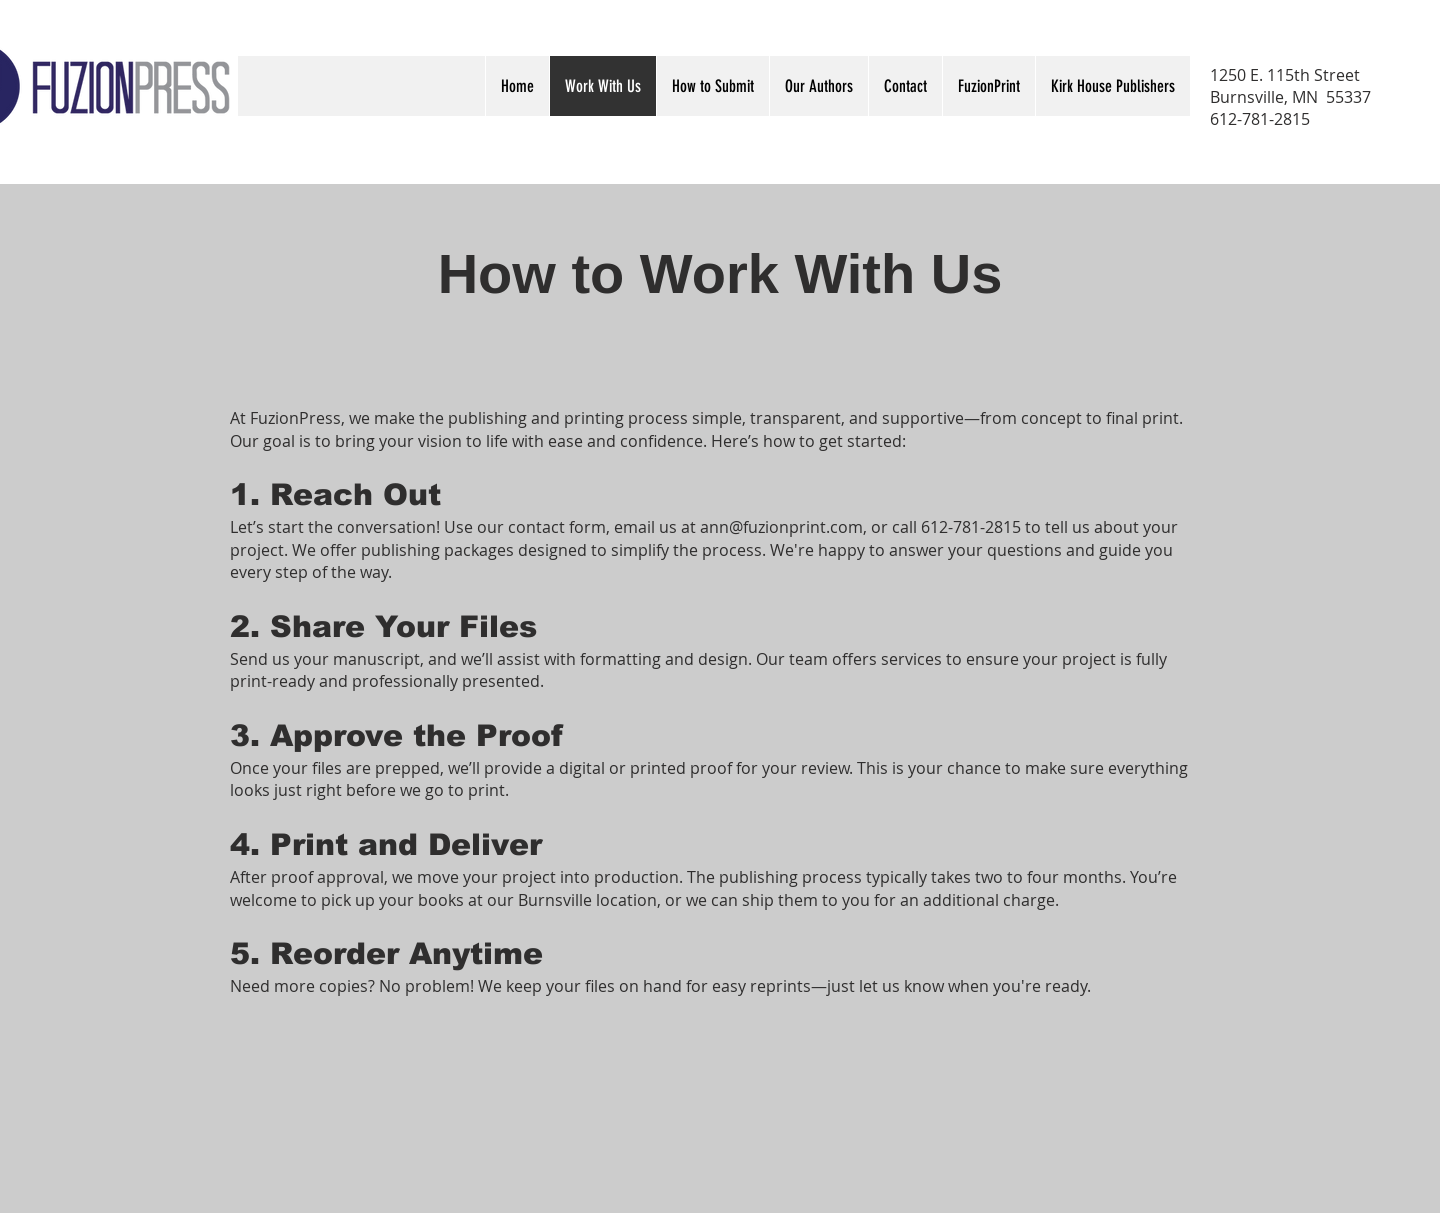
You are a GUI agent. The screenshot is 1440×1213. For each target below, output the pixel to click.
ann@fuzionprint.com (781, 527)
